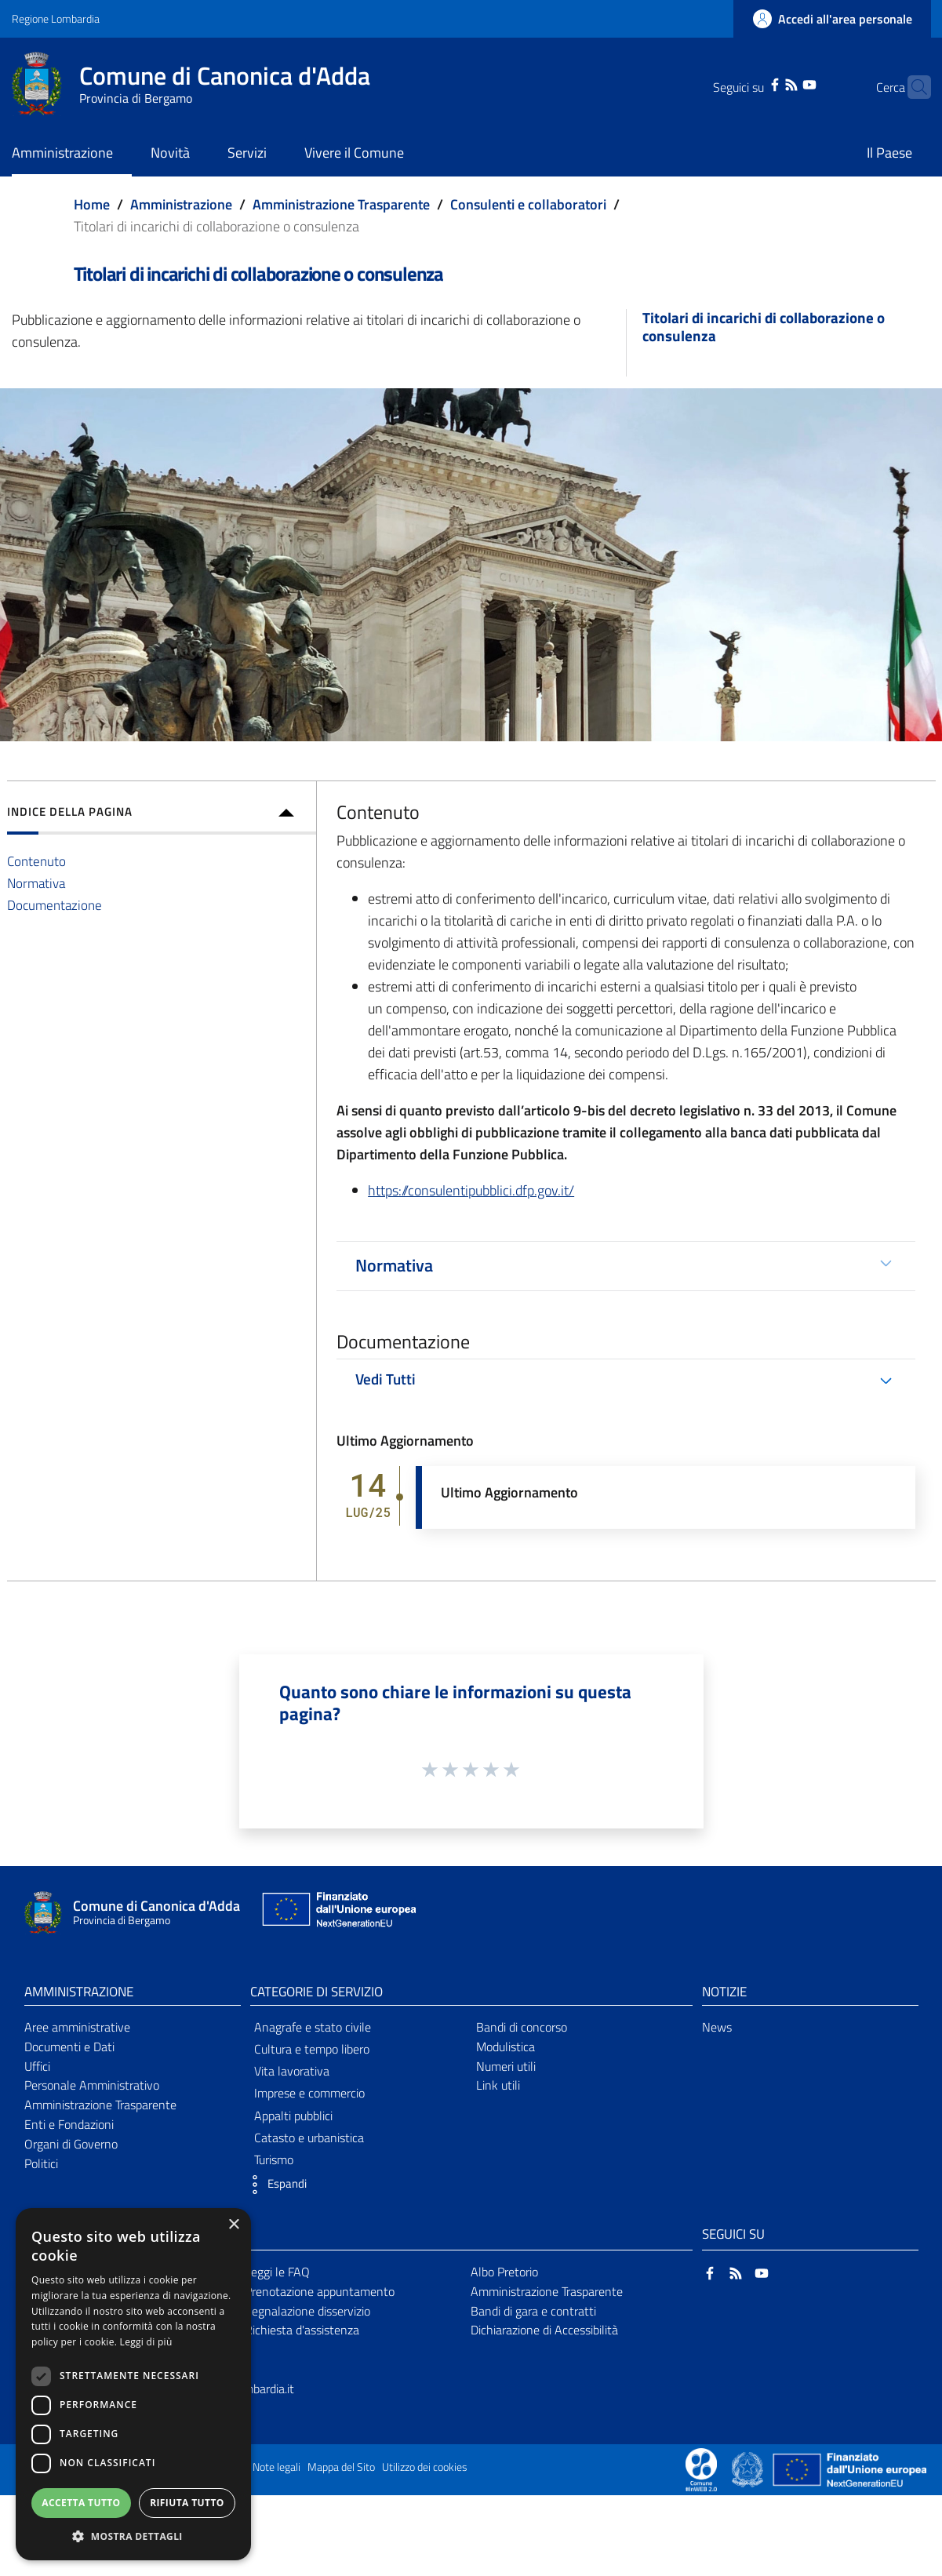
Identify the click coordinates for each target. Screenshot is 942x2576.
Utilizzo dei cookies (424, 2467)
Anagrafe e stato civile (312, 2027)
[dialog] (133, 2384)
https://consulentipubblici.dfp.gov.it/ (471, 1190)
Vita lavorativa (291, 2070)
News (717, 2027)
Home (92, 204)
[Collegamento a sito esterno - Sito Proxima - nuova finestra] (701, 2468)
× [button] (233, 2225)
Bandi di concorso (521, 2027)
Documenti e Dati (69, 2046)
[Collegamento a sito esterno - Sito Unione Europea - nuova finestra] (337, 1912)
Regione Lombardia (56, 18)
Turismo (273, 2159)
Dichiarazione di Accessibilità (544, 2329)
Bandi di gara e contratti (533, 2310)
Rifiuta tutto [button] (187, 2502)
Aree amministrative (77, 2027)
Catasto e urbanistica (309, 2137)
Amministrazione (181, 204)
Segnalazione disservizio (307, 2310)
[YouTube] (785, 83)
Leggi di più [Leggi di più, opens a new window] (146, 2342)
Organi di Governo (71, 2143)
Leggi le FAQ (277, 2271)
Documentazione (54, 905)
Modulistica (505, 2046)
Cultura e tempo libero (311, 2048)
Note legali (276, 2467)
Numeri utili (506, 2066)
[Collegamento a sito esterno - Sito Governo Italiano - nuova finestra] (749, 2468)
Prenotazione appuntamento (320, 2291)
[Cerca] (912, 87)
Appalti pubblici (293, 2115)
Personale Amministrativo (91, 2085)
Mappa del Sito (341, 2467)
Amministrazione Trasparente (341, 204)
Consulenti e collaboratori (528, 204)
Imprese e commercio (309, 2092)
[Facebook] (750, 83)
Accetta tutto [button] (81, 2502)
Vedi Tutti (385, 1379)
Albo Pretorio (504, 2271)
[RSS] (767, 83)
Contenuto (36, 861)
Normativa (36, 883)
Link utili (498, 2085)
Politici (41, 2163)
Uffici (37, 2066)
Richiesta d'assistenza (302, 2329)
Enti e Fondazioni (69, 2124)
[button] (274, 2184)
